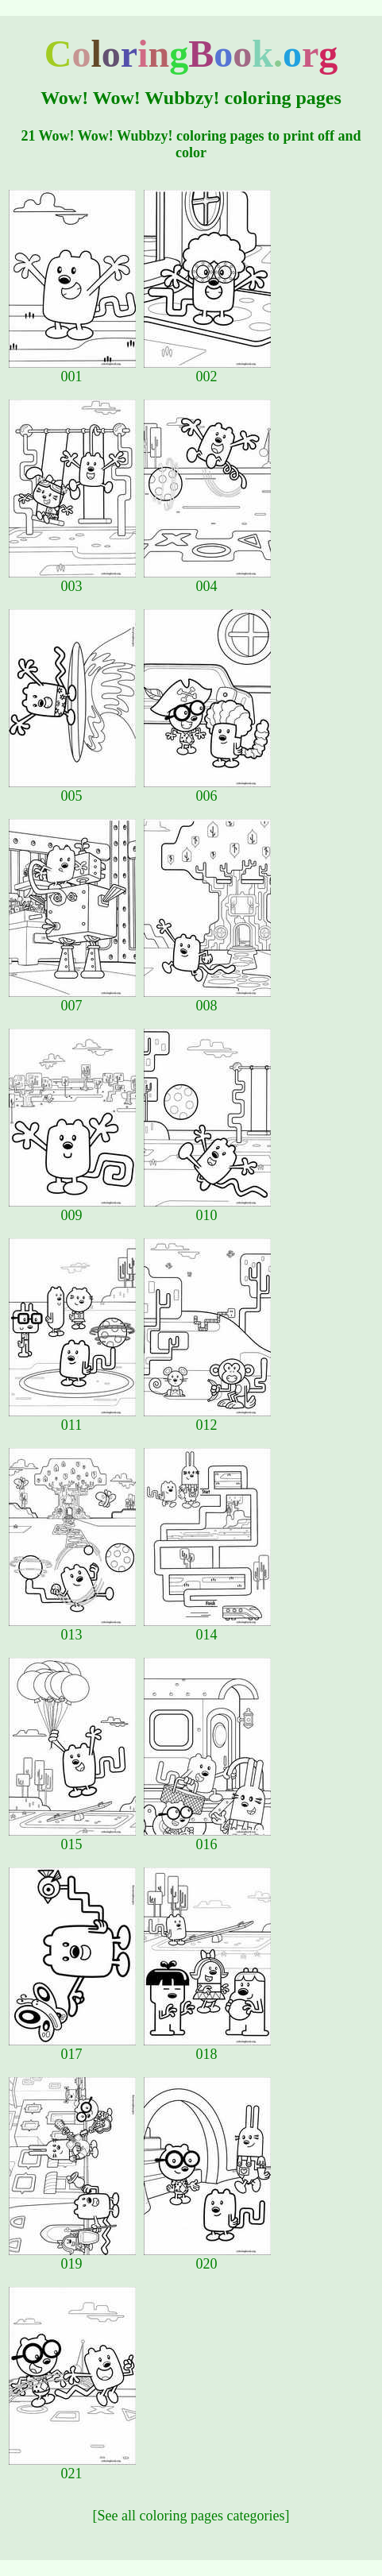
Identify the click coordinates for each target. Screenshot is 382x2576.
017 (72, 2047)
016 (207, 1838)
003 (72, 580)
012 (207, 1418)
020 (207, 2257)
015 (72, 1838)
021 (72, 2467)
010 (207, 1209)
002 (207, 370)
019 (72, 2257)
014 (207, 1628)
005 (72, 789)
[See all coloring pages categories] (191, 2516)
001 (72, 370)
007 (72, 999)
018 (207, 2047)
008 (207, 999)
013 (72, 1628)
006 (207, 789)
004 (207, 580)
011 (72, 1418)
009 (72, 1209)
